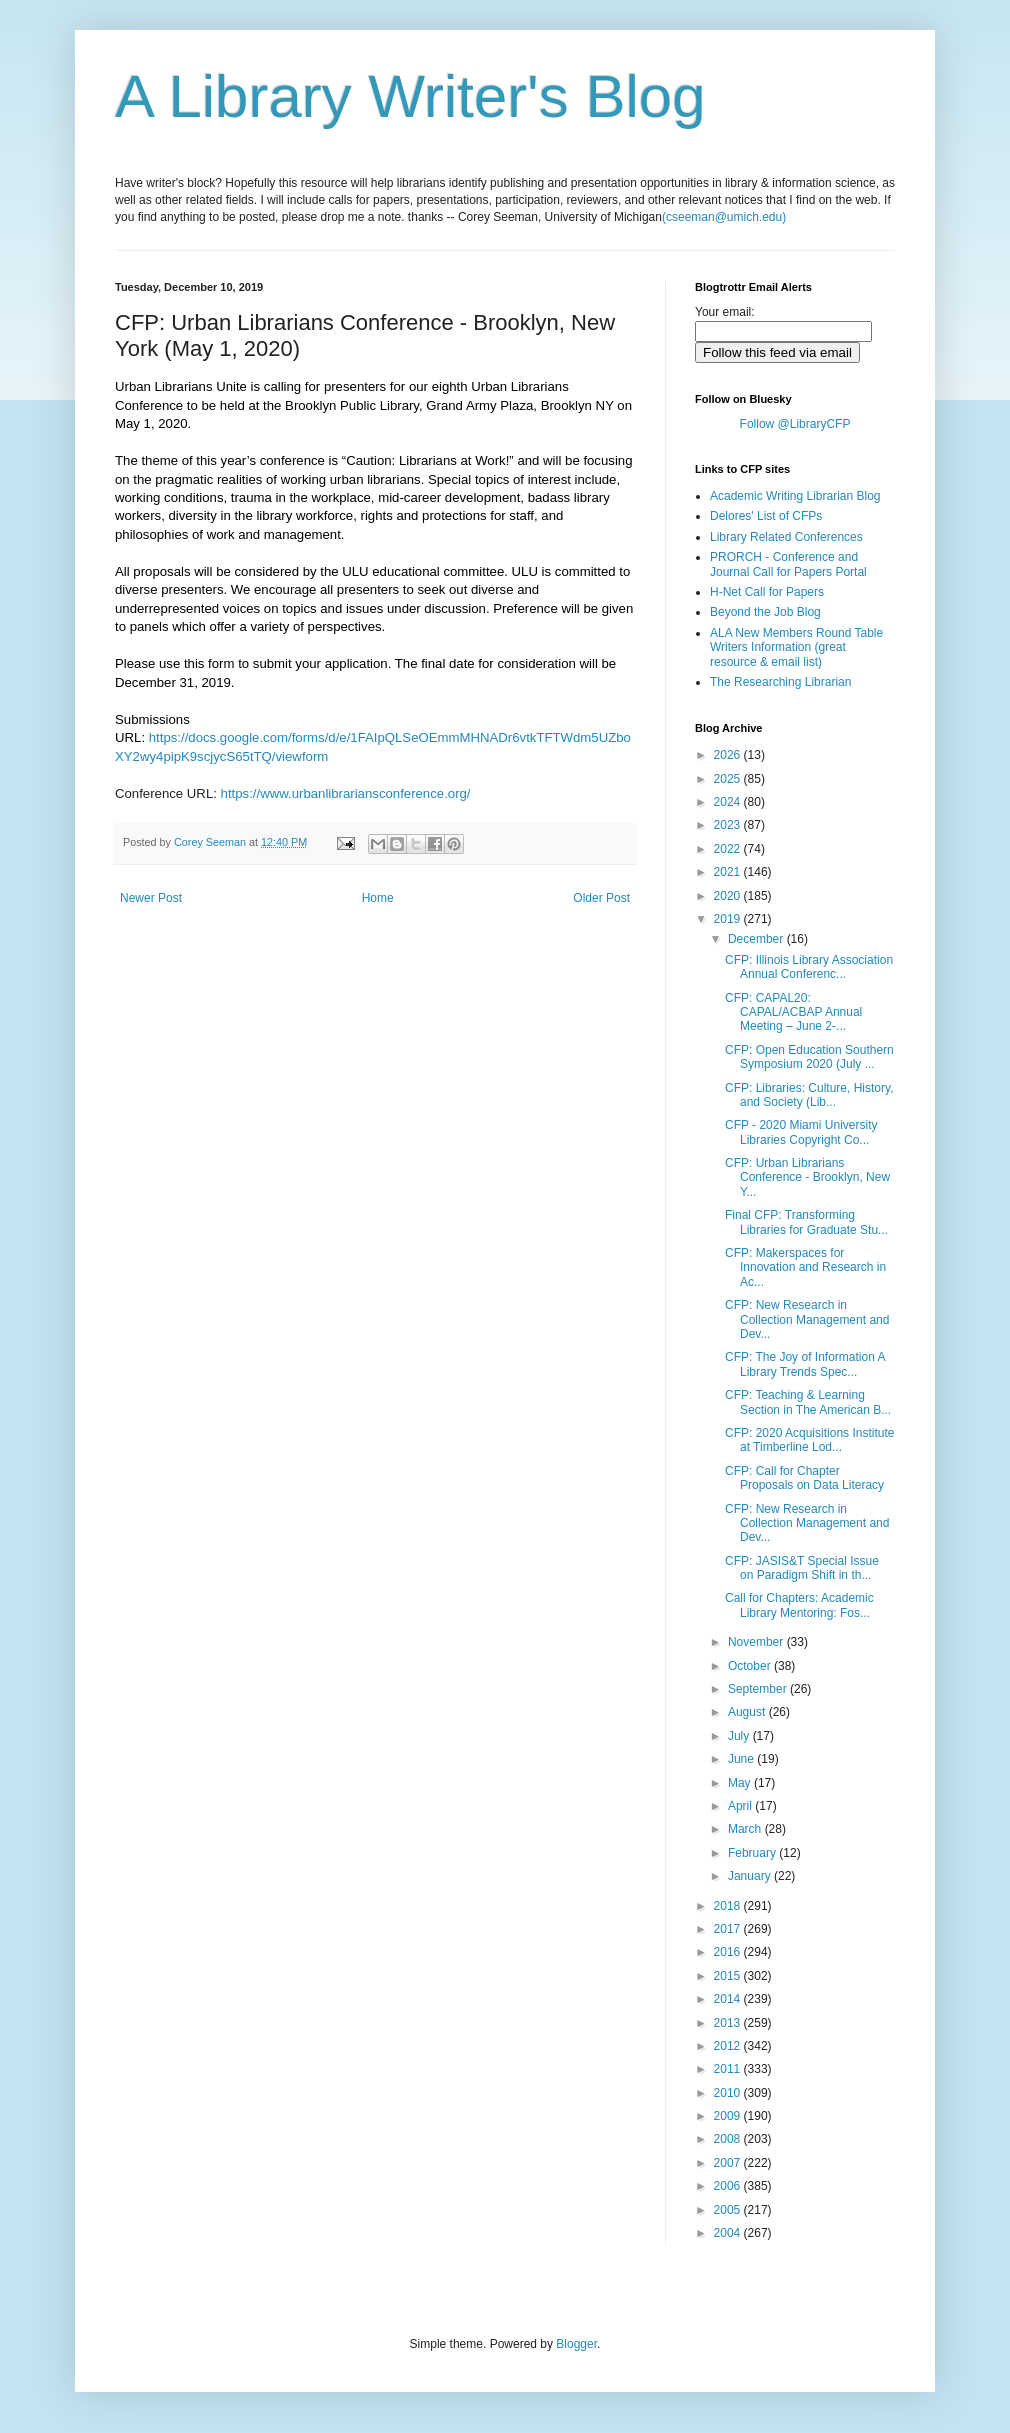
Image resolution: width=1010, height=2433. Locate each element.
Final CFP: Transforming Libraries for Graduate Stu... (806, 1222)
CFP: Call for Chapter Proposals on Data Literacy (804, 1478)
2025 (729, 779)
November (757, 1642)
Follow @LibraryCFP (795, 424)
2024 (729, 802)
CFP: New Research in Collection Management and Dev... (807, 1319)
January (751, 1876)
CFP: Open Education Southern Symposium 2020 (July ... (809, 1057)
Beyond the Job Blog (765, 612)
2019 (729, 919)
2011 (729, 2069)
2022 (729, 849)
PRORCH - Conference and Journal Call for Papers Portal (788, 564)
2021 (729, 872)
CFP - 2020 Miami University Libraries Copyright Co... (801, 1132)
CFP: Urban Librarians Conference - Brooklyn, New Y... (807, 1177)
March (746, 1829)
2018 (729, 1906)
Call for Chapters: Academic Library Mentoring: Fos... (799, 1605)
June (742, 1759)
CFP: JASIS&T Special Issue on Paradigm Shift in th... (802, 1568)
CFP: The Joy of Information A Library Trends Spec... (805, 1364)
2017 (729, 1929)
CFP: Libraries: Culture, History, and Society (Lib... (809, 1095)
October (751, 1666)
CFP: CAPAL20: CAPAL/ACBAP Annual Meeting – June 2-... (793, 1012)
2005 (729, 2210)
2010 (729, 2093)
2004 (729, 2233)
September (759, 1689)
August (748, 1712)
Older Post (601, 898)
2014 (729, 1999)
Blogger (576, 2344)
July (740, 1736)
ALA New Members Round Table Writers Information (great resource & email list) (796, 647)
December (757, 939)
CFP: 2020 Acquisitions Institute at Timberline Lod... (809, 1440)
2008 (729, 2139)
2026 (729, 755)
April (741, 1806)
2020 (729, 896)
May (741, 1783)
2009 (729, 2116)
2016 (729, 1952)
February (753, 1853)
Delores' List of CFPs (766, 516)
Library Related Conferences (786, 537)
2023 (729, 825)
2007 (729, 2163)
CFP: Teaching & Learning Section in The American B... (808, 1402)
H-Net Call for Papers (767, 592)
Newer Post (151, 898)
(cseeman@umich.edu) (724, 217)
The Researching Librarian (780, 682)
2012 (729, 2046)
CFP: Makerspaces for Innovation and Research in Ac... (805, 1267)
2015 (729, 1976)
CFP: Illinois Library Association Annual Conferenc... (809, 967)
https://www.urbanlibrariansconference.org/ (346, 793)
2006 (729, 2186)
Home (378, 898)
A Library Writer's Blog (410, 96)
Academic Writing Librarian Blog (795, 496)
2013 (729, 2023)
